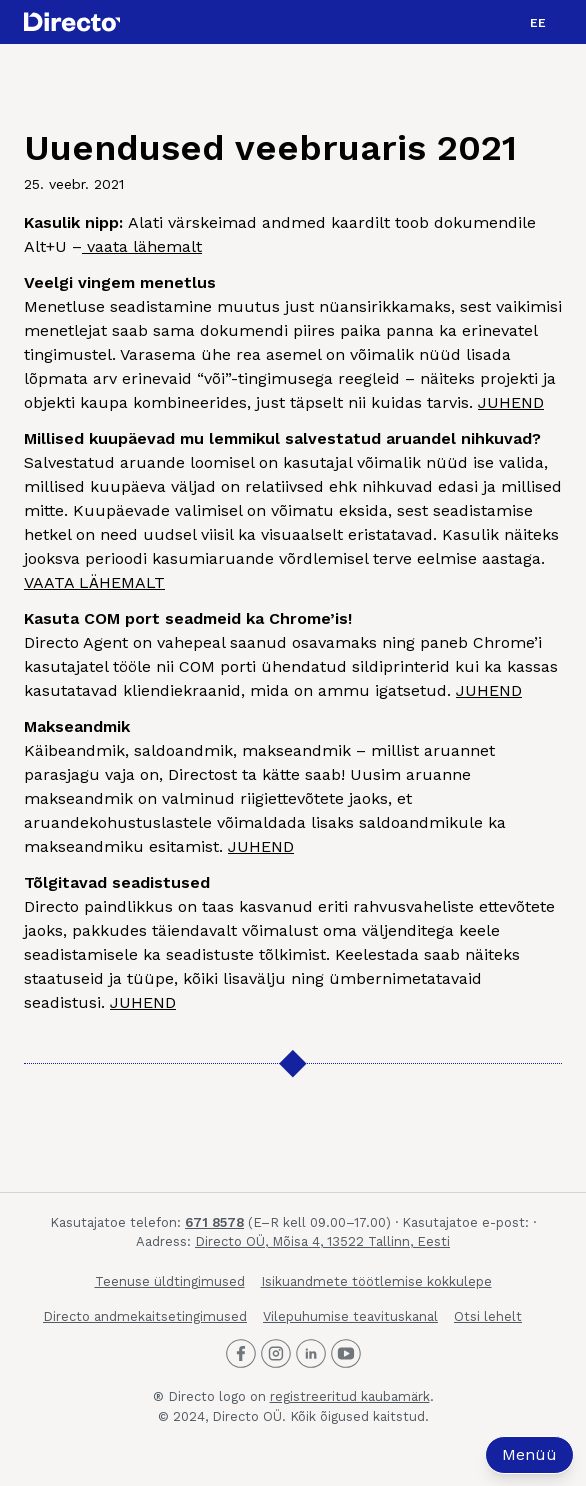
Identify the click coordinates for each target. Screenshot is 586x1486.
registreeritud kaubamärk (350, 1396)
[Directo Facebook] (241, 1354)
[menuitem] (537, 22)
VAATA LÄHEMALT (94, 582)
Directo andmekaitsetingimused (145, 1316)
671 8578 (214, 1222)
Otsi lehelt (488, 1316)
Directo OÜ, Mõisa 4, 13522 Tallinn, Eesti (322, 1241)
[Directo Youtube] (346, 1354)
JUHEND (511, 402)
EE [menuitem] (538, 23)
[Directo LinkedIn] (311, 1354)
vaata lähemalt (142, 246)
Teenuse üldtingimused (170, 1281)
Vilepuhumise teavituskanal (350, 1316)
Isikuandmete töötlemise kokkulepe (376, 1281)
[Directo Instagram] (276, 1354)
